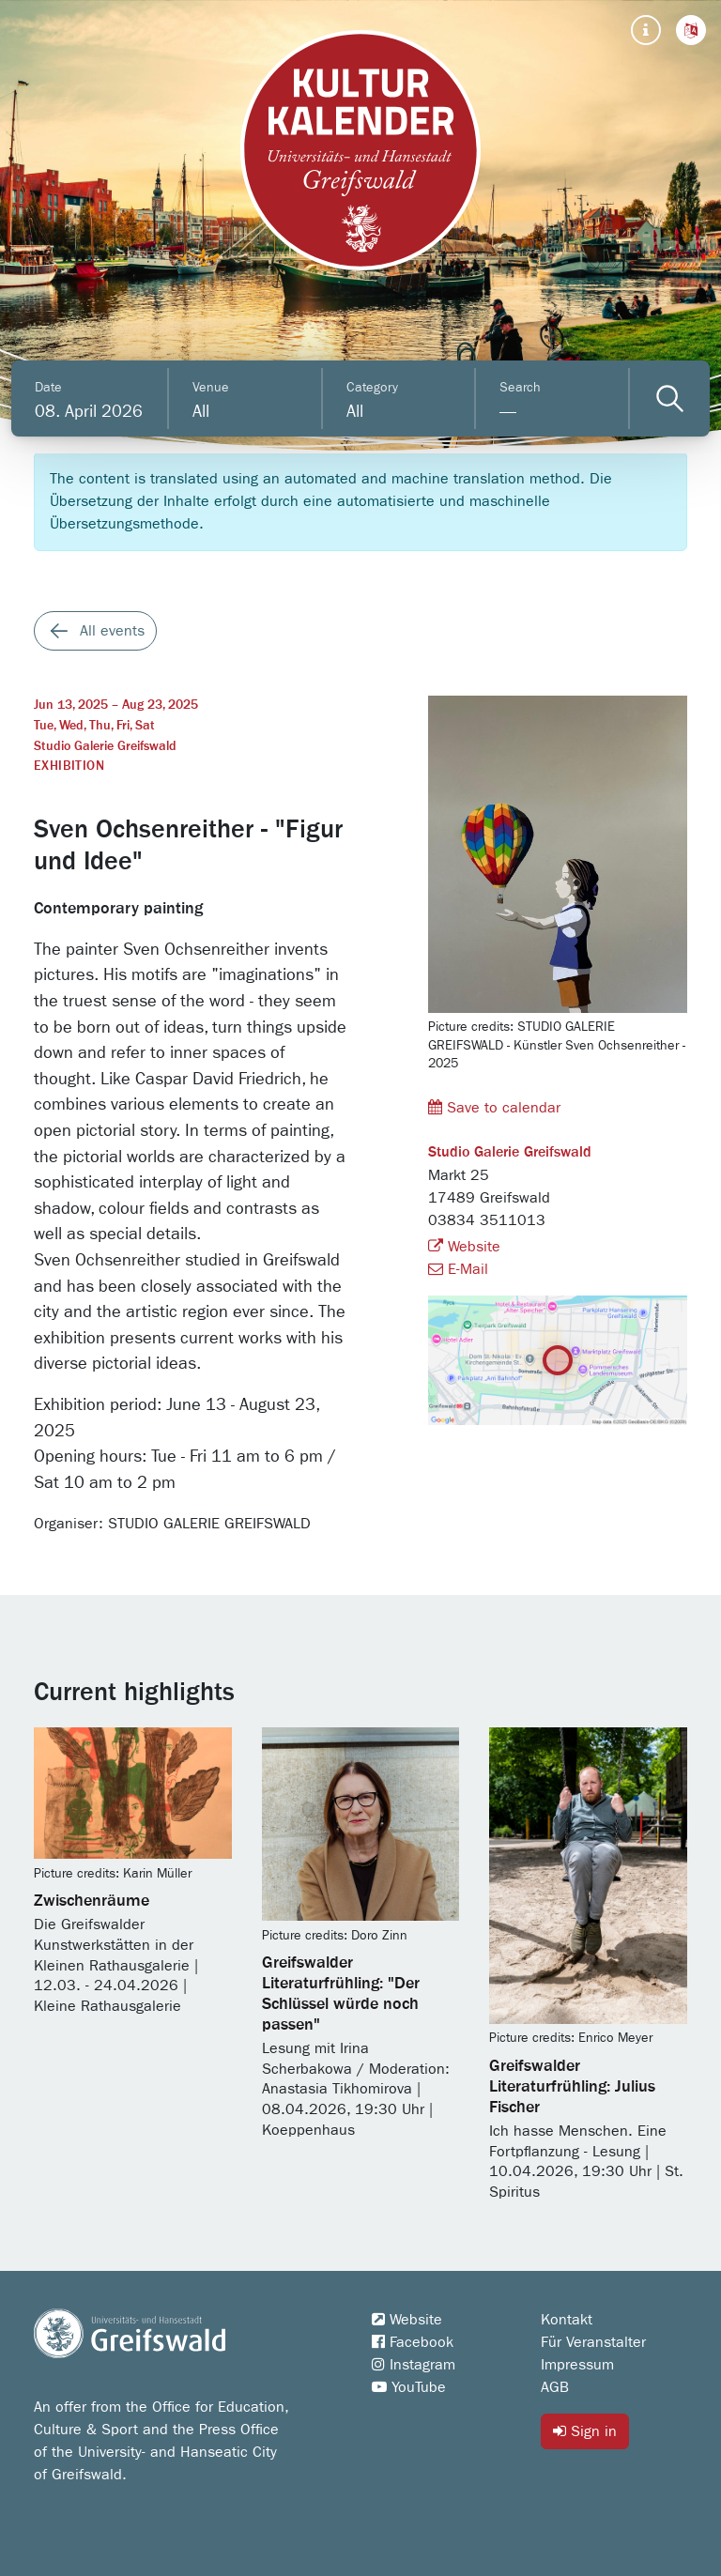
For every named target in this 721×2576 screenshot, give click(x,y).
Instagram (413, 2364)
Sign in (585, 2431)
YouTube (409, 2387)
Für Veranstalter (593, 2342)
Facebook (412, 2342)
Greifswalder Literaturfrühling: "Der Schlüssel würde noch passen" (341, 1994)
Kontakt (566, 2319)
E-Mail (458, 1269)
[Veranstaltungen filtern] (669, 398)
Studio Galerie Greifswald (105, 746)
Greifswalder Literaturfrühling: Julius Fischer (572, 2087)
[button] (691, 30)
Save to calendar (494, 1107)
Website (464, 1246)
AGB (555, 2387)
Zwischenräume (91, 1901)
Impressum (577, 2364)
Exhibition (69, 766)
